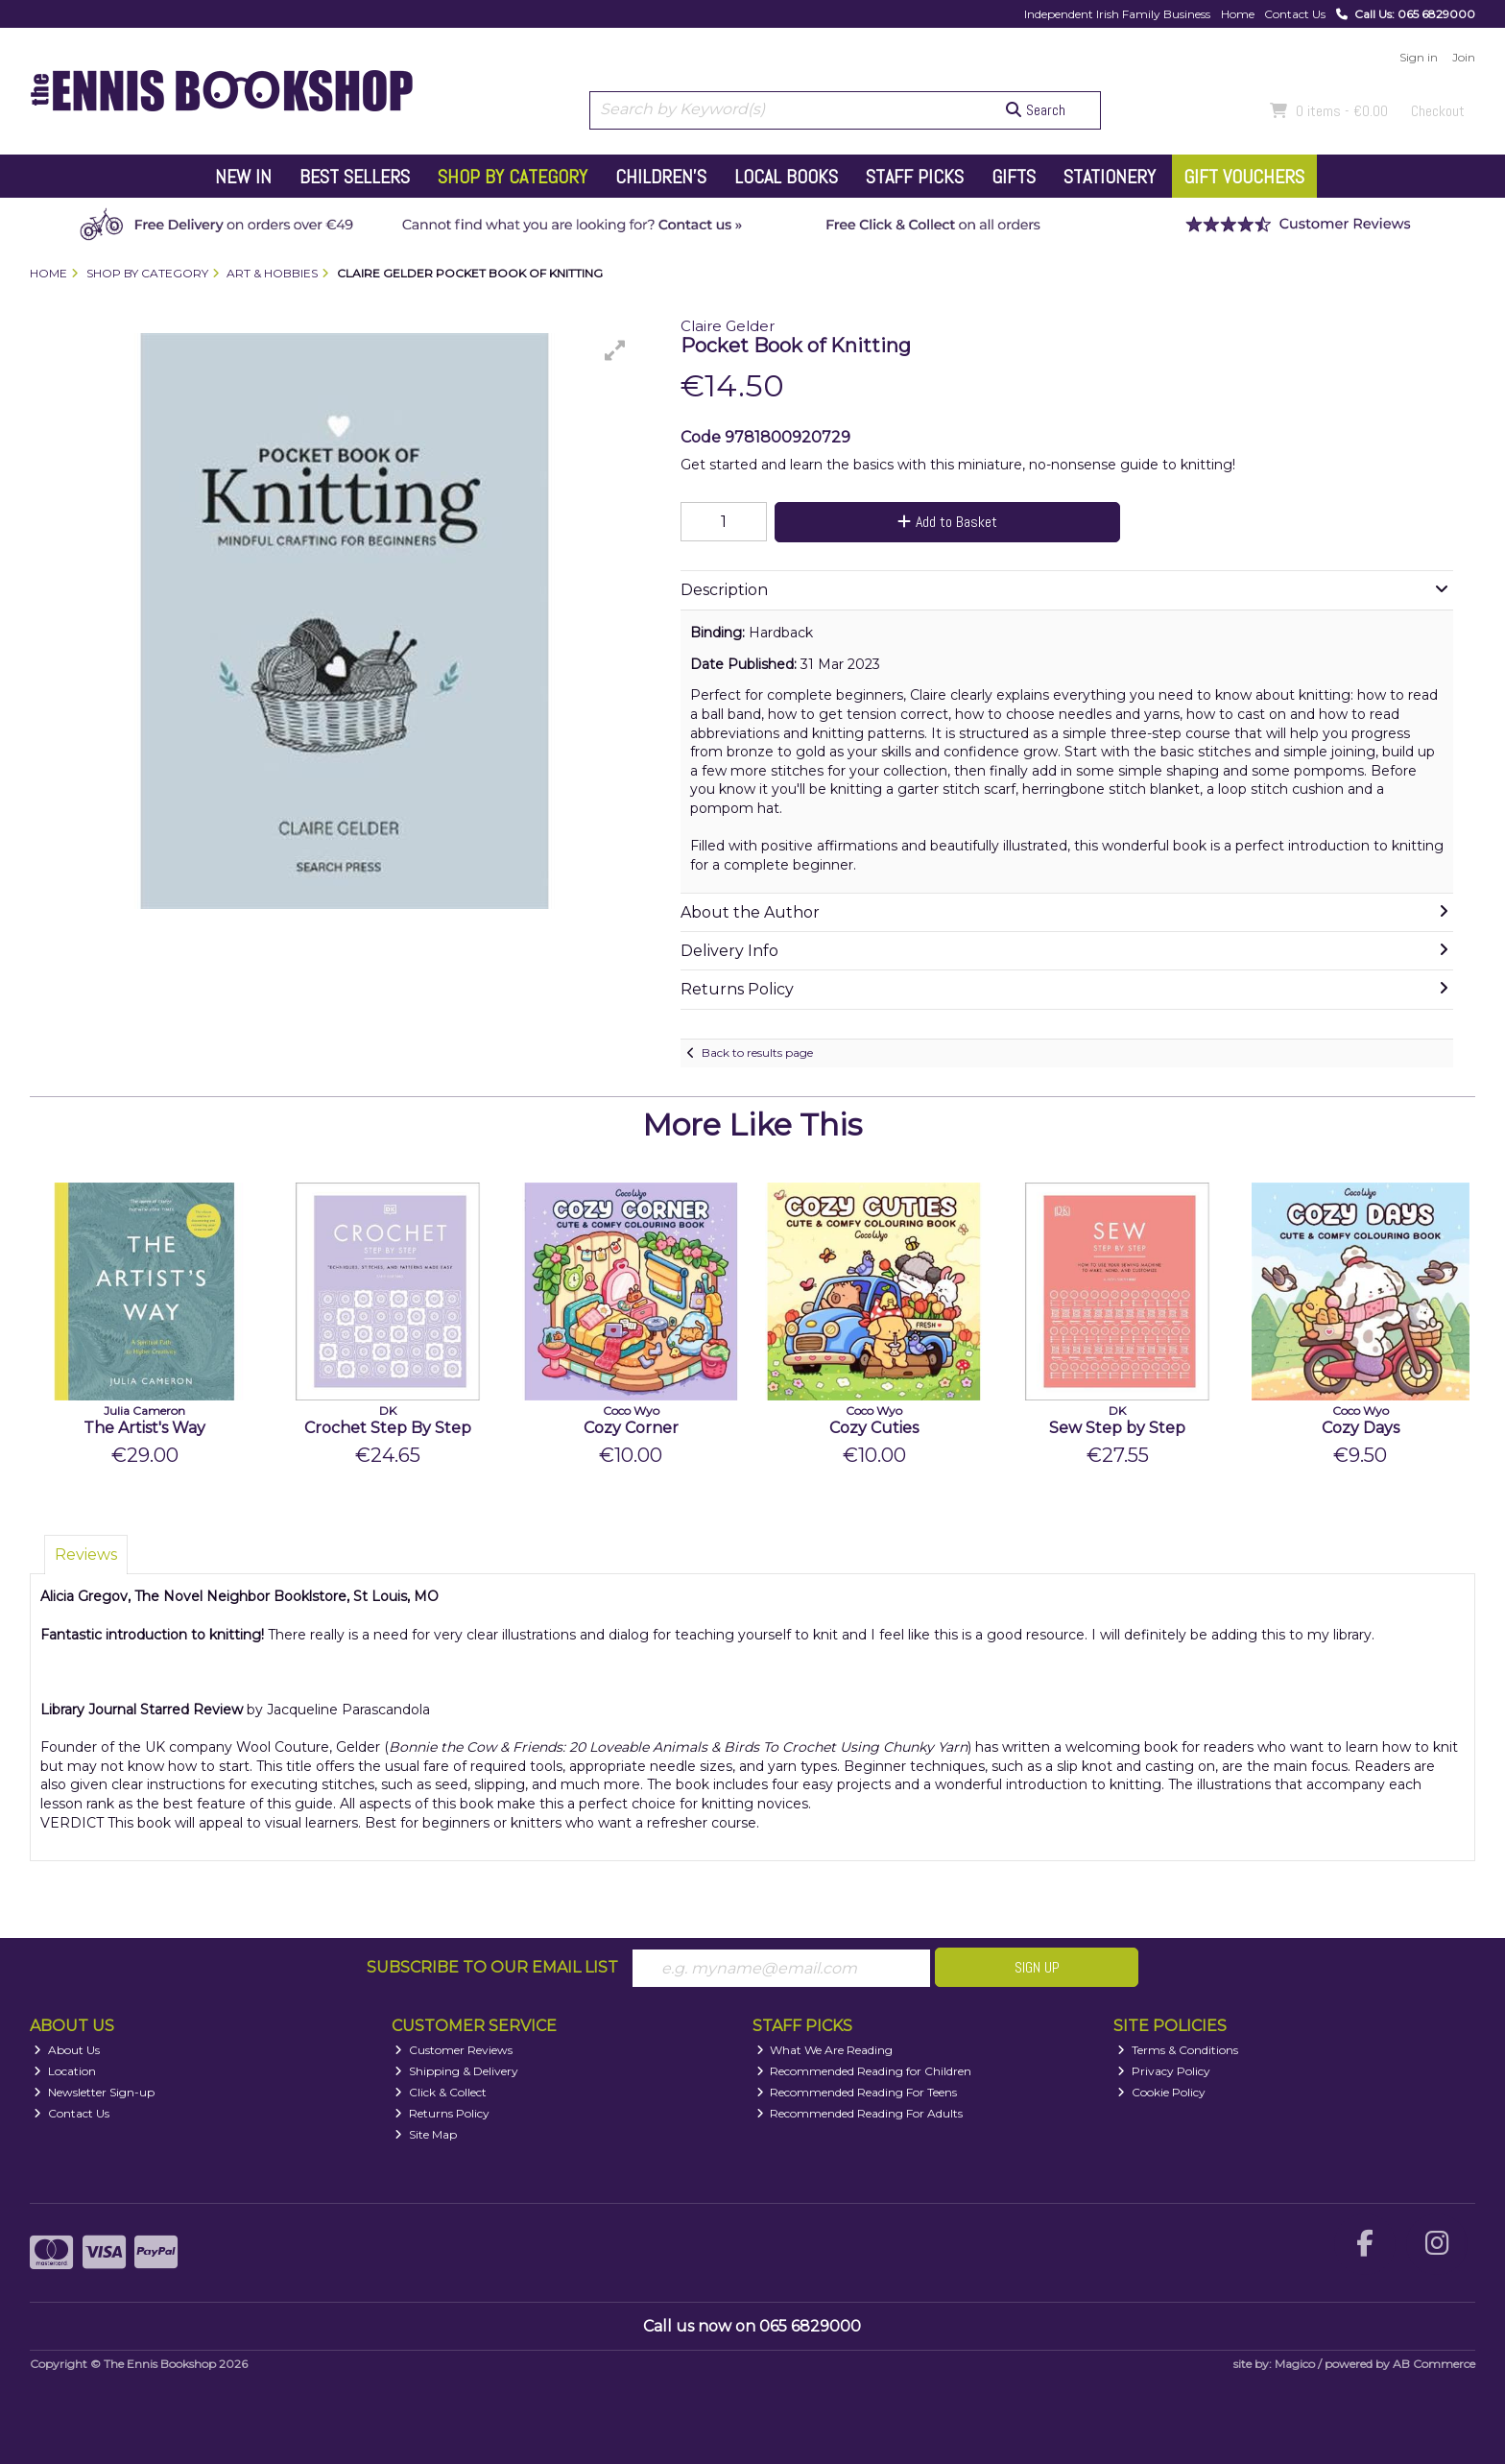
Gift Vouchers (1243, 176)
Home (1237, 14)
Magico (1295, 2363)
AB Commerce (1434, 2363)
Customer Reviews (453, 2050)
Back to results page (757, 1052)
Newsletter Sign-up (94, 2092)
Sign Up (1037, 1967)
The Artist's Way (144, 1428)
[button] (615, 350)
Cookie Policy (1161, 2092)
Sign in (1418, 57)
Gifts (1013, 176)
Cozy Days (1360, 1428)
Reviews (86, 1554)
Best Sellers (354, 176)
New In (243, 176)
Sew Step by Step (1117, 1428)
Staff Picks (915, 176)
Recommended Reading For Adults (860, 2113)
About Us (67, 2050)
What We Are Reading (825, 2050)
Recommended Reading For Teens (857, 2092)
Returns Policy (442, 2113)
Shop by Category (512, 176)
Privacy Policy (1163, 2071)
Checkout (1438, 111)
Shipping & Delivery (456, 2071)
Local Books (786, 176)
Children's (660, 176)
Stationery (1109, 176)
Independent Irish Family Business (1117, 14)
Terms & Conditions (1177, 2050)
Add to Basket (947, 522)
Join (1463, 57)
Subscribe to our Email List (492, 1967)
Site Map (425, 2134)
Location (65, 2071)
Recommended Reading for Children (864, 2071)
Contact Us (1295, 14)
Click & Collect (440, 2092)
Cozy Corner (631, 1428)
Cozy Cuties (874, 1428)
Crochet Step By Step (387, 1428)
